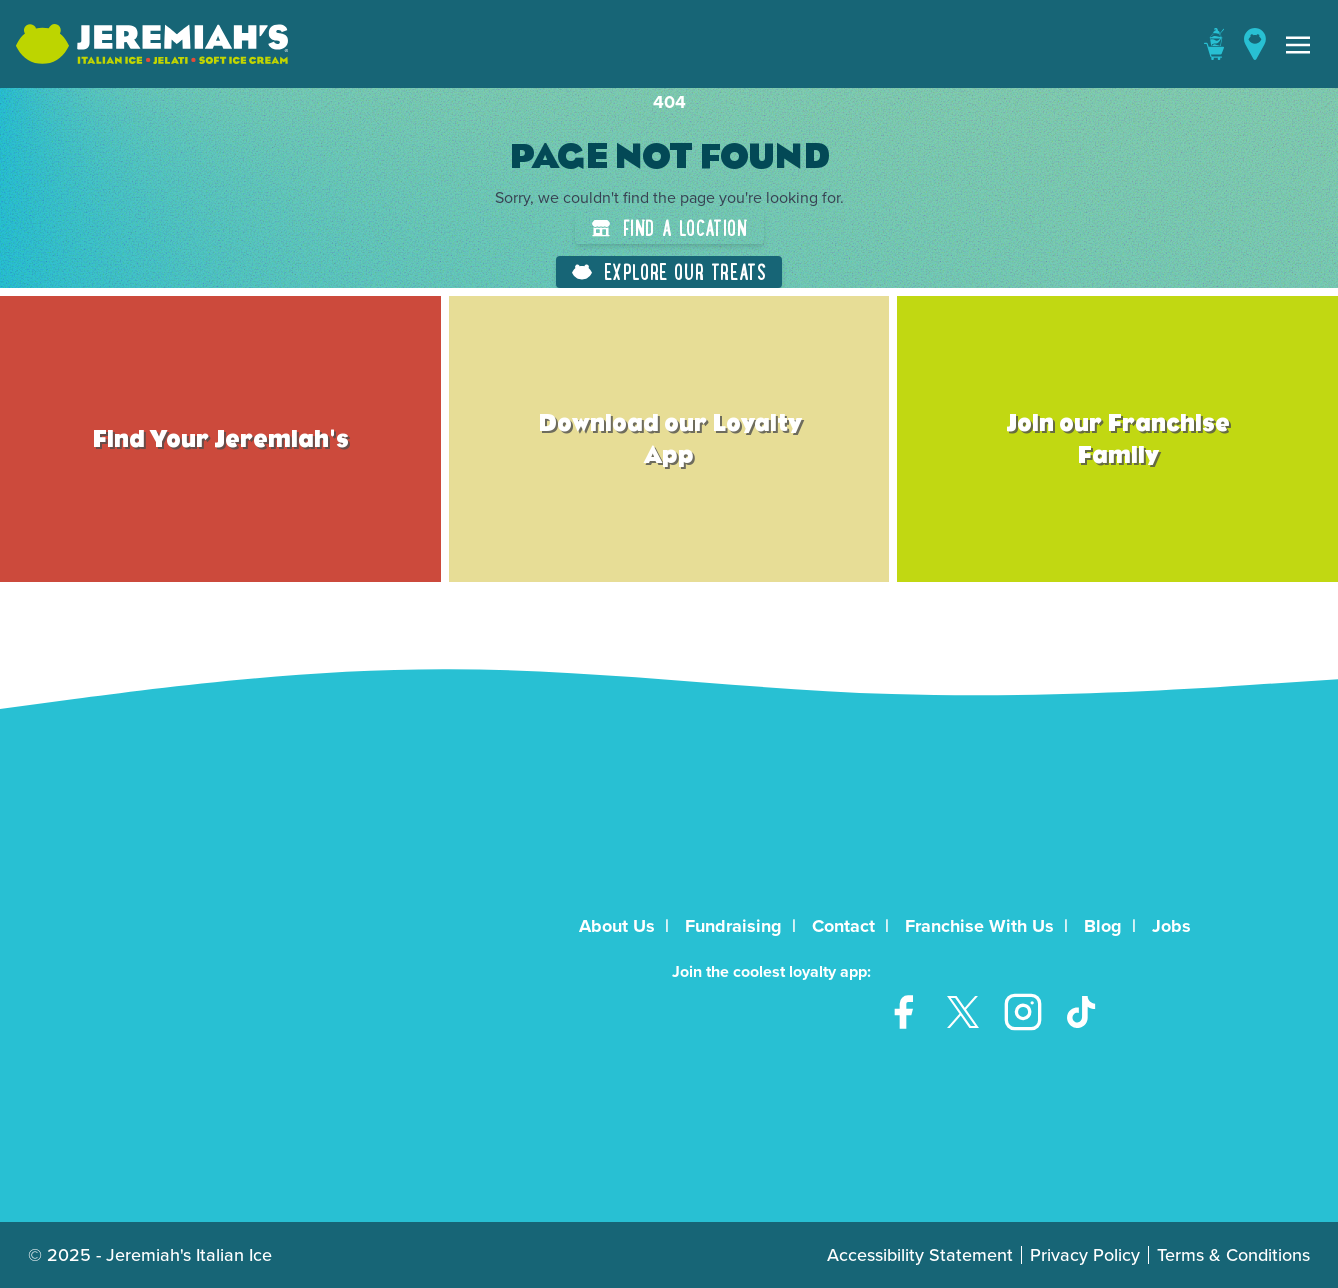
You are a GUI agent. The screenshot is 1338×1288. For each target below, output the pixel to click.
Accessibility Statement (920, 1255)
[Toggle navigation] (1298, 44)
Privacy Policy (1085, 1255)
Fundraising (733, 926)
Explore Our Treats (669, 271)
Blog (1103, 926)
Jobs (1171, 926)
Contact (843, 926)
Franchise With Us (979, 926)
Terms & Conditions (1233, 1255)
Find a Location (669, 227)
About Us (617, 926)
